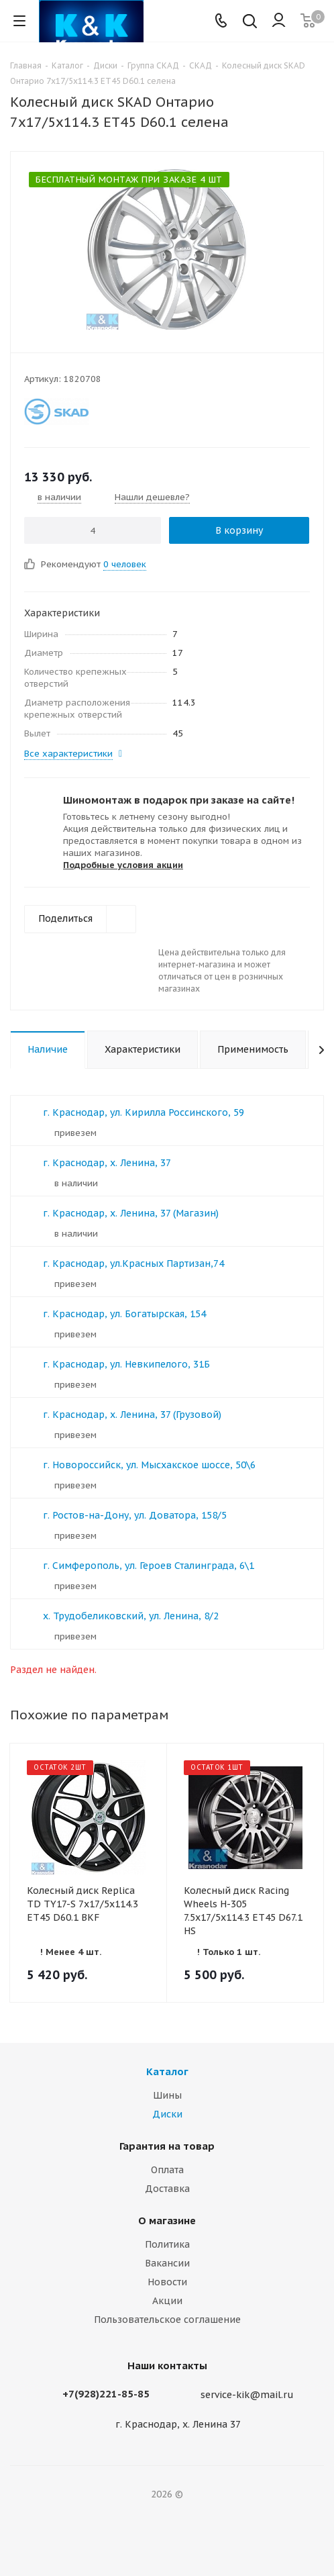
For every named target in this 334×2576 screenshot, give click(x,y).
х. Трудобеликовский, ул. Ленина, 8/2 (131, 1616)
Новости (167, 2282)
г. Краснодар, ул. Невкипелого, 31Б (126, 1364)
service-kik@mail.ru (247, 2395)
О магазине (167, 2220)
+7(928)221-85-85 (106, 2393)
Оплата (167, 2170)
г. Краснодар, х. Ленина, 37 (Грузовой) (132, 1415)
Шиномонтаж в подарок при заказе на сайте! (178, 800)
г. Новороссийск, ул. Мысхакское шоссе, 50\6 (149, 1465)
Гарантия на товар (167, 2146)
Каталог (167, 2071)
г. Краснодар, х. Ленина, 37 (107, 1163)
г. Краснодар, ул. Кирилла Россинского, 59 (143, 1112)
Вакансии (167, 2263)
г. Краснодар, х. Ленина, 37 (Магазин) (131, 1213)
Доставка (167, 2189)
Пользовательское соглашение (167, 2319)
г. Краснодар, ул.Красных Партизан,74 (133, 1263)
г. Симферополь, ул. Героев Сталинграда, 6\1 (148, 1566)
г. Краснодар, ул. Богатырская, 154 (124, 1314)
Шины (167, 2095)
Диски (167, 2114)
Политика (167, 2244)
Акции (167, 2301)
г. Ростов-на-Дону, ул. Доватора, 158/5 (135, 1515)
